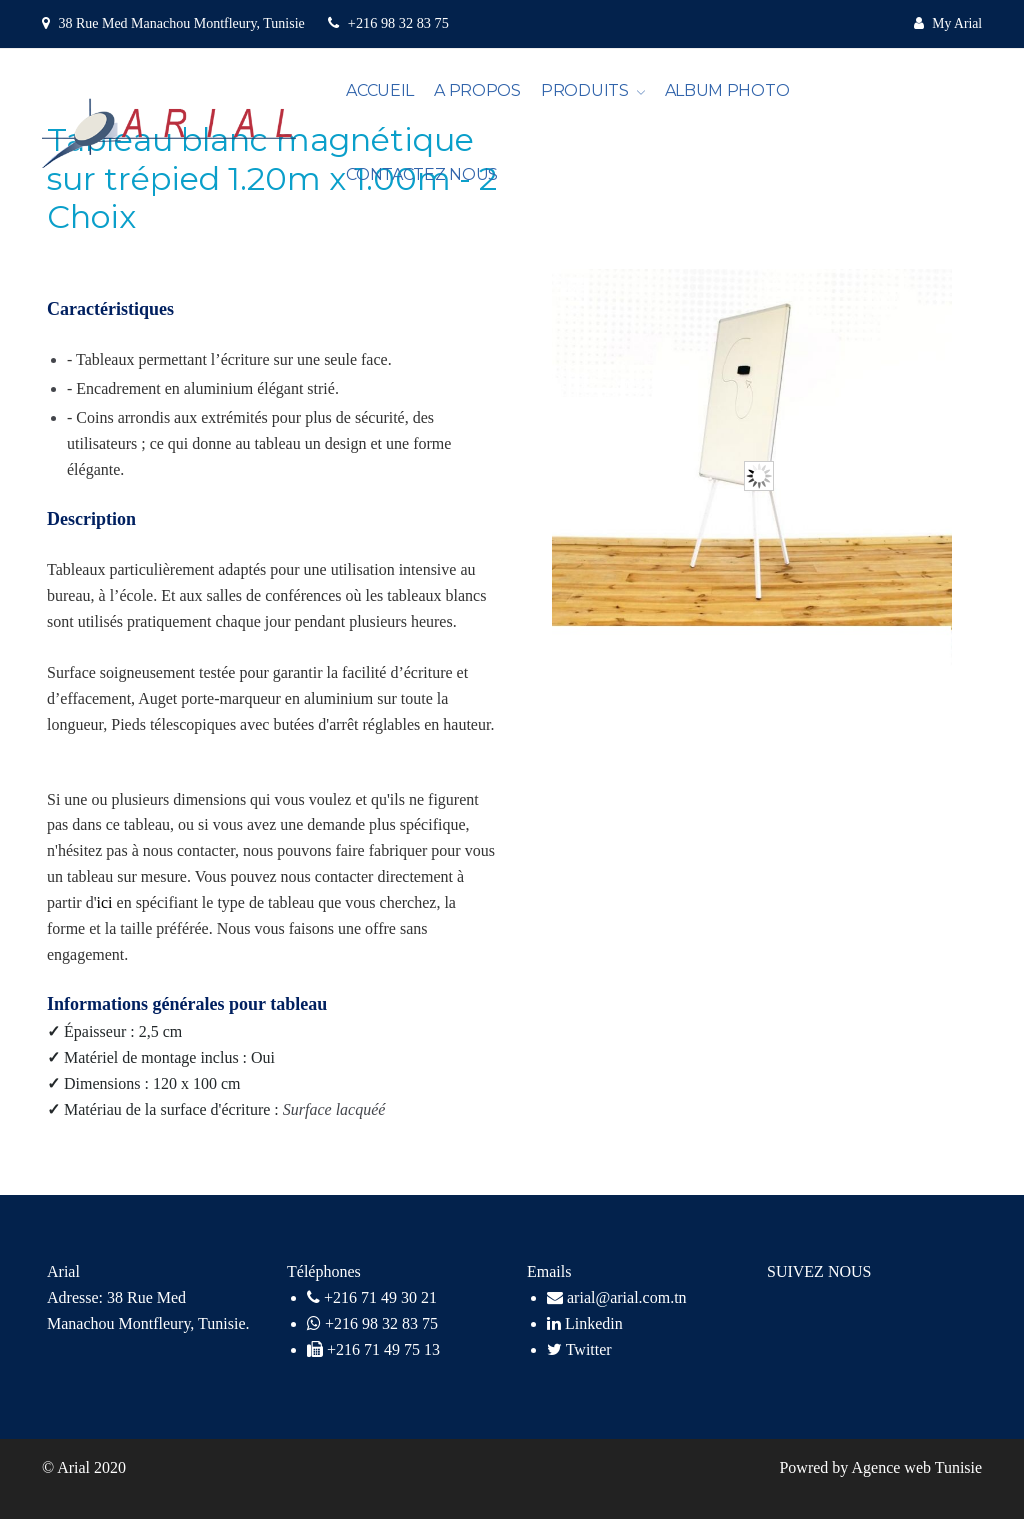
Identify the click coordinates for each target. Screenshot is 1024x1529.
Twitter (579, 1359)
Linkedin (585, 1333)
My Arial (955, 22)
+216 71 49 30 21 (380, 1307)
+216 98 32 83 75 (387, 22)
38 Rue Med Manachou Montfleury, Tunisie (181, 22)
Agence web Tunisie (916, 1477)
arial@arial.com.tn (617, 1307)
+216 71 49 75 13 (383, 1359)
